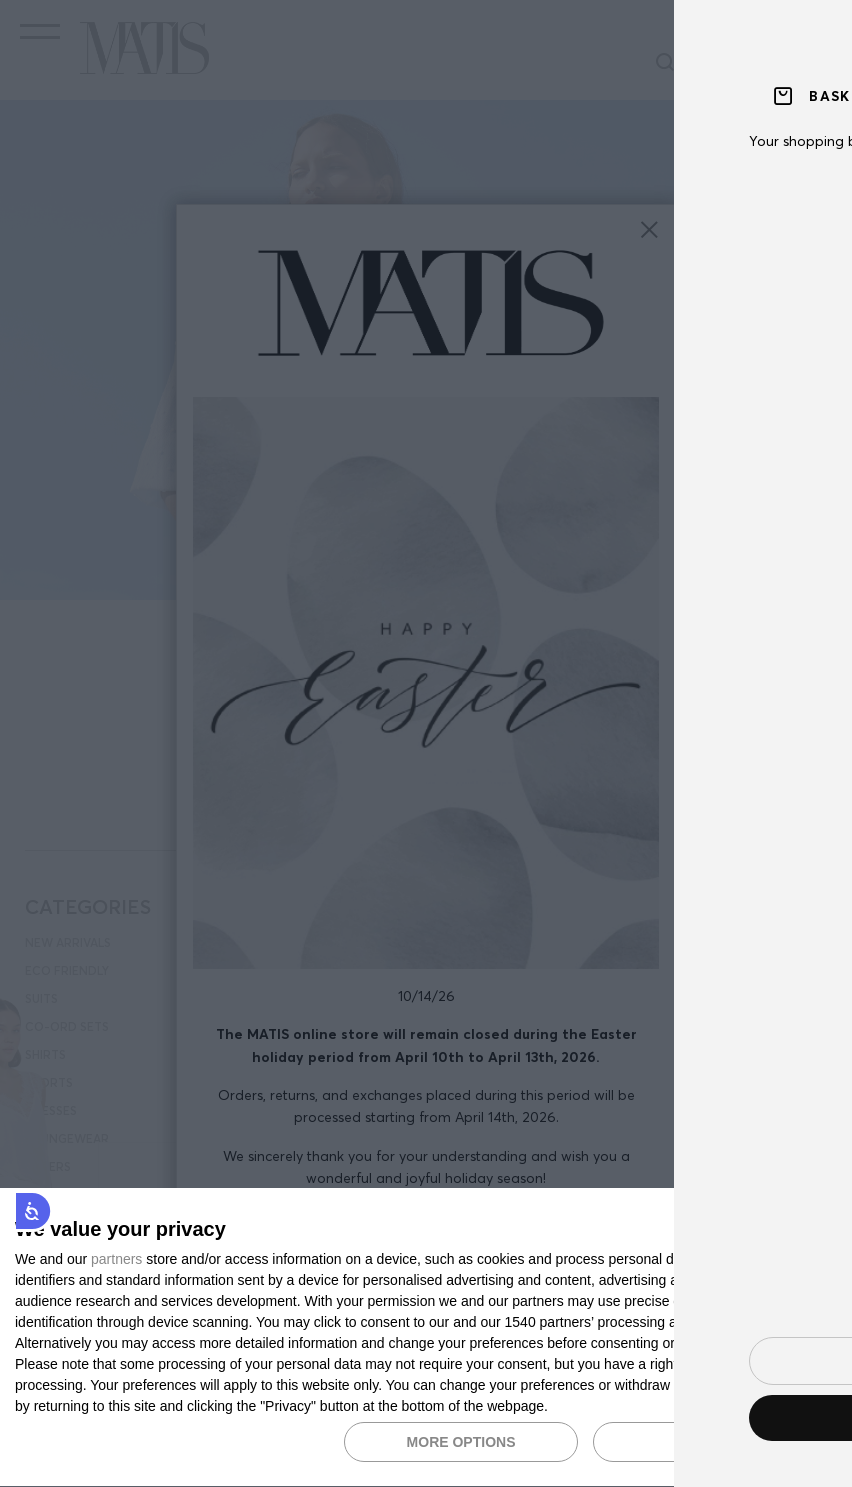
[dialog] (426, 1338)
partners (116, 1259)
